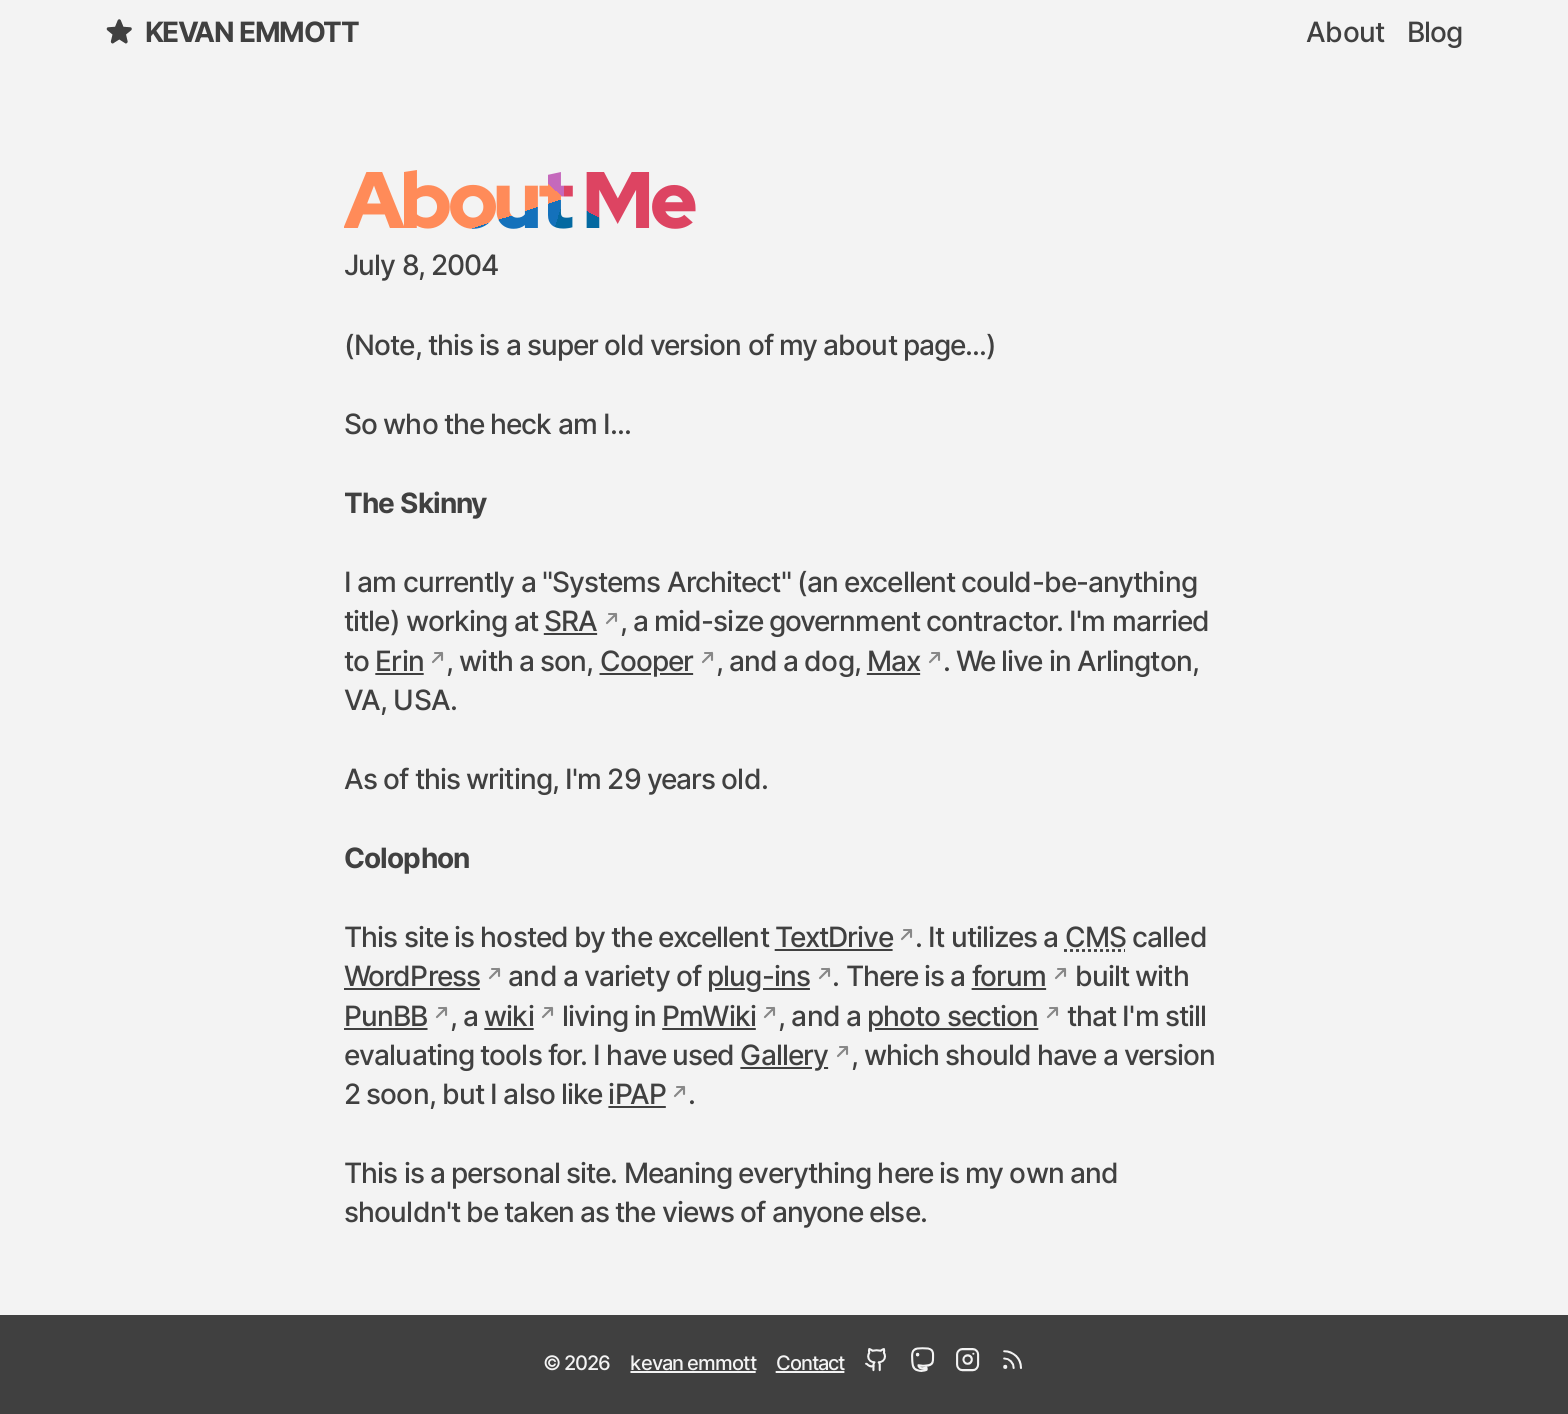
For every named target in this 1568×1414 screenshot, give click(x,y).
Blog (1434, 34)
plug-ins (758, 978)
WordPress (412, 978)
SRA (570, 623)
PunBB (386, 1018)
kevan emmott (231, 32)
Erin (399, 663)
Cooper (647, 663)
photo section (952, 1018)
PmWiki (709, 1018)
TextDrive (834, 939)
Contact (810, 1364)
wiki (508, 1018)
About (1345, 34)
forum (1009, 978)
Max (893, 663)
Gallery (784, 1057)
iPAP (636, 1096)
